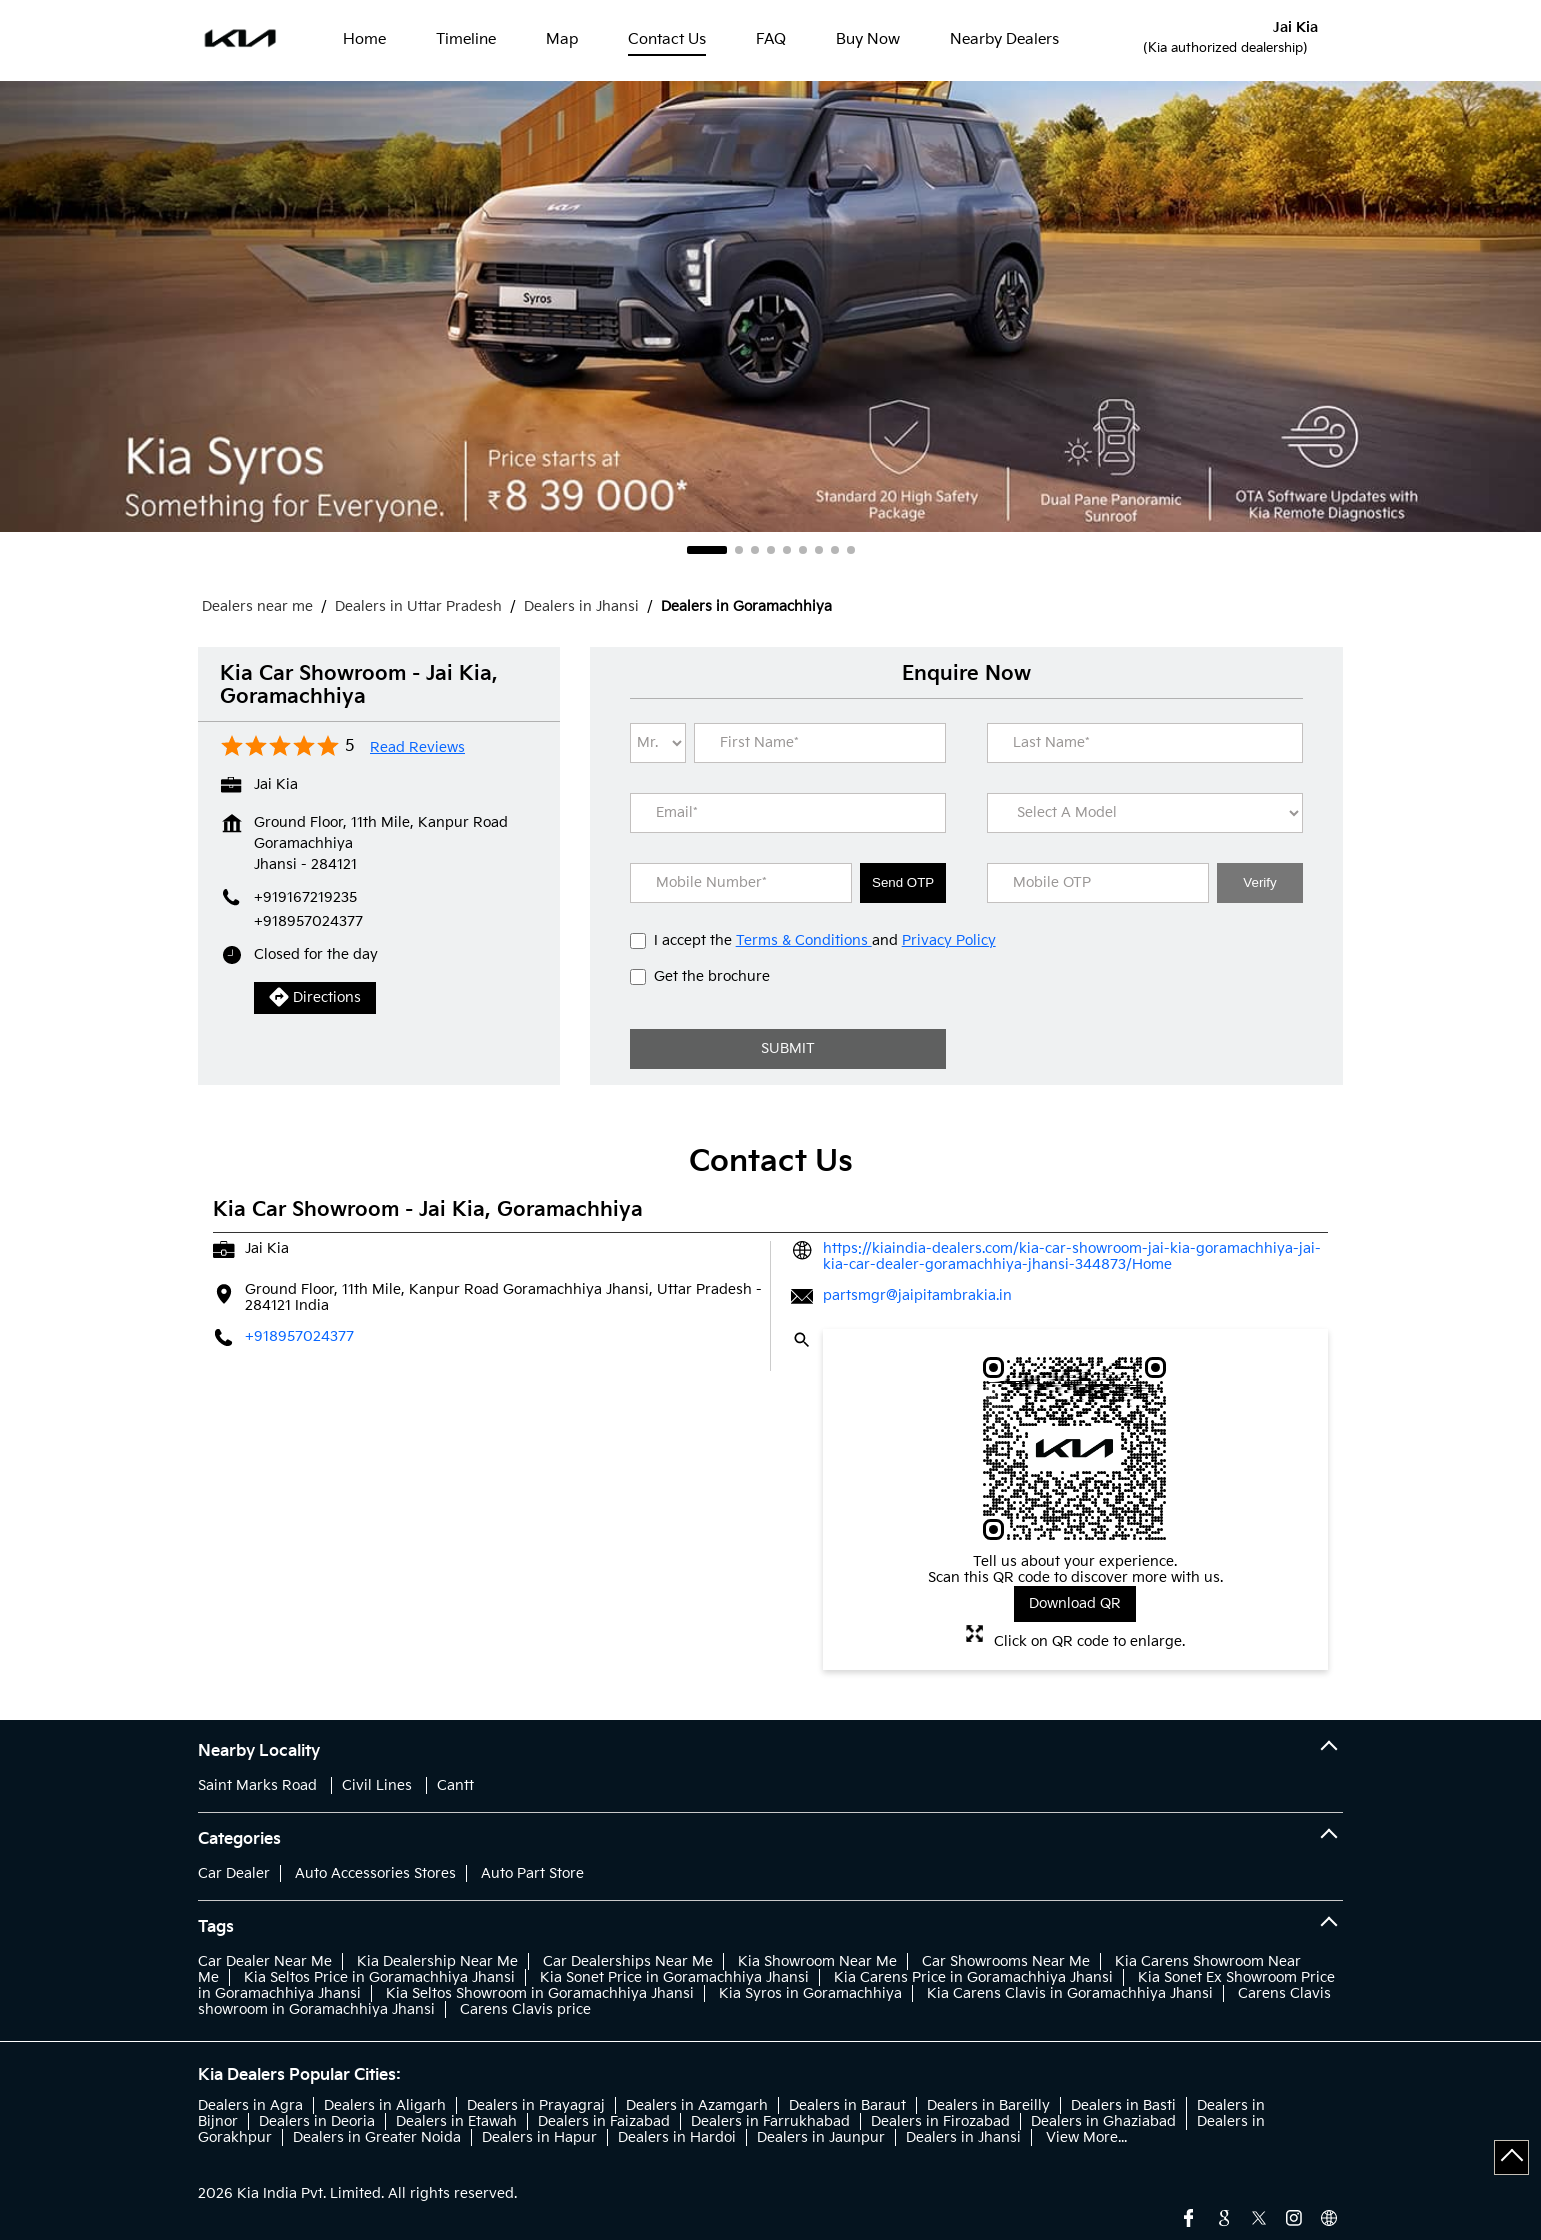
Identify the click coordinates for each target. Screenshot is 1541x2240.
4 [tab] (771, 550)
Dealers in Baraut (847, 2105)
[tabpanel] (770, 306)
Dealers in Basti (1123, 2105)
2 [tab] (739, 550)
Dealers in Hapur (539, 2137)
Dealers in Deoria (317, 2121)
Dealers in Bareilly (988, 2105)
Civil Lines (377, 1785)
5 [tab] (787, 550)
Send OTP (903, 882)
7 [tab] (819, 550)
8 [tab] (835, 550)
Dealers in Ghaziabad (1103, 2121)
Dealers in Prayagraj (536, 2105)
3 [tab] (755, 550)
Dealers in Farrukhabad (770, 2121)
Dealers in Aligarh (385, 2105)
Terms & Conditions (804, 940)
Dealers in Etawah (456, 2121)
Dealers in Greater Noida (377, 2137)
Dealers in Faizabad (604, 2121)
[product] (1145, 813)
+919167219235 (305, 897)
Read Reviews (417, 748)
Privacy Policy (949, 940)
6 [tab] (803, 550)
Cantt (455, 1785)
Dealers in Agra (250, 2105)
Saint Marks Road (257, 1785)
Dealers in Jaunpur (821, 2137)
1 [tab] (707, 550)
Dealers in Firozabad (940, 2121)
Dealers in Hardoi (677, 2137)
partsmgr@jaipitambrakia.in (917, 1295)
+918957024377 (308, 921)
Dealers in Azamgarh (697, 2105)
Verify (1259, 882)
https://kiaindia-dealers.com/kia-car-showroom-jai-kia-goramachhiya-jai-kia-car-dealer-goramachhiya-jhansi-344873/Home (1072, 1256)
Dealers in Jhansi (963, 2137)
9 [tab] (851, 550)
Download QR (1075, 1603)
